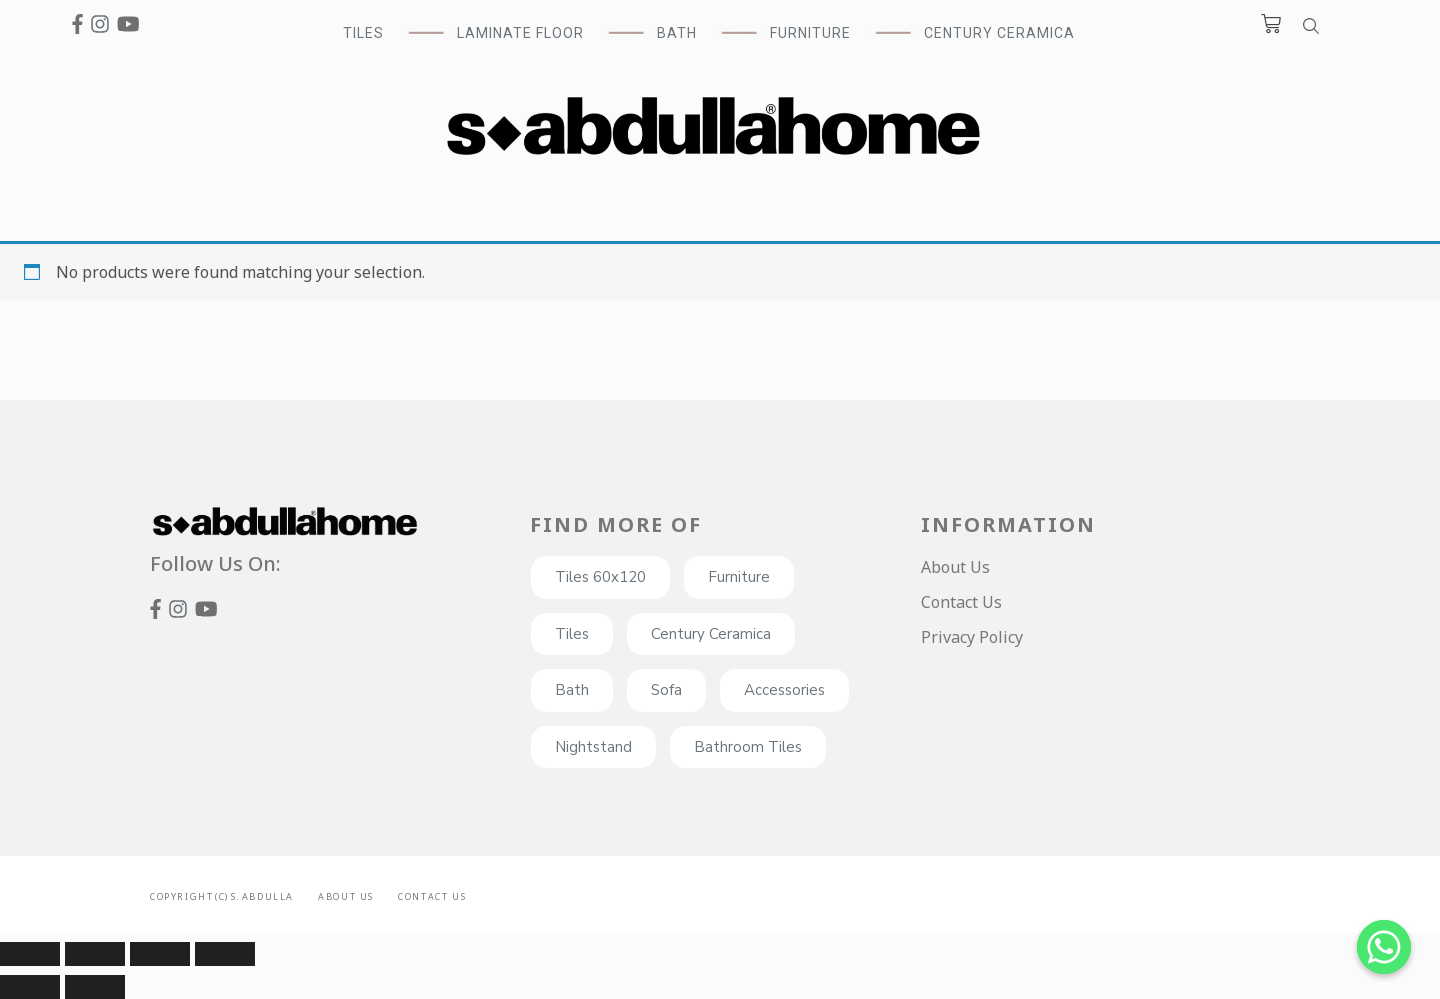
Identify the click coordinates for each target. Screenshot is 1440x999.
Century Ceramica (999, 33)
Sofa (666, 690)
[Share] (95, 954)
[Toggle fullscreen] (160, 954)
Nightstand (593, 747)
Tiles (572, 634)
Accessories (784, 690)
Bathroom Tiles (748, 747)
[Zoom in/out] (225, 954)
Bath (572, 690)
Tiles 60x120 (600, 577)
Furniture (739, 577)
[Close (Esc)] (30, 954)
